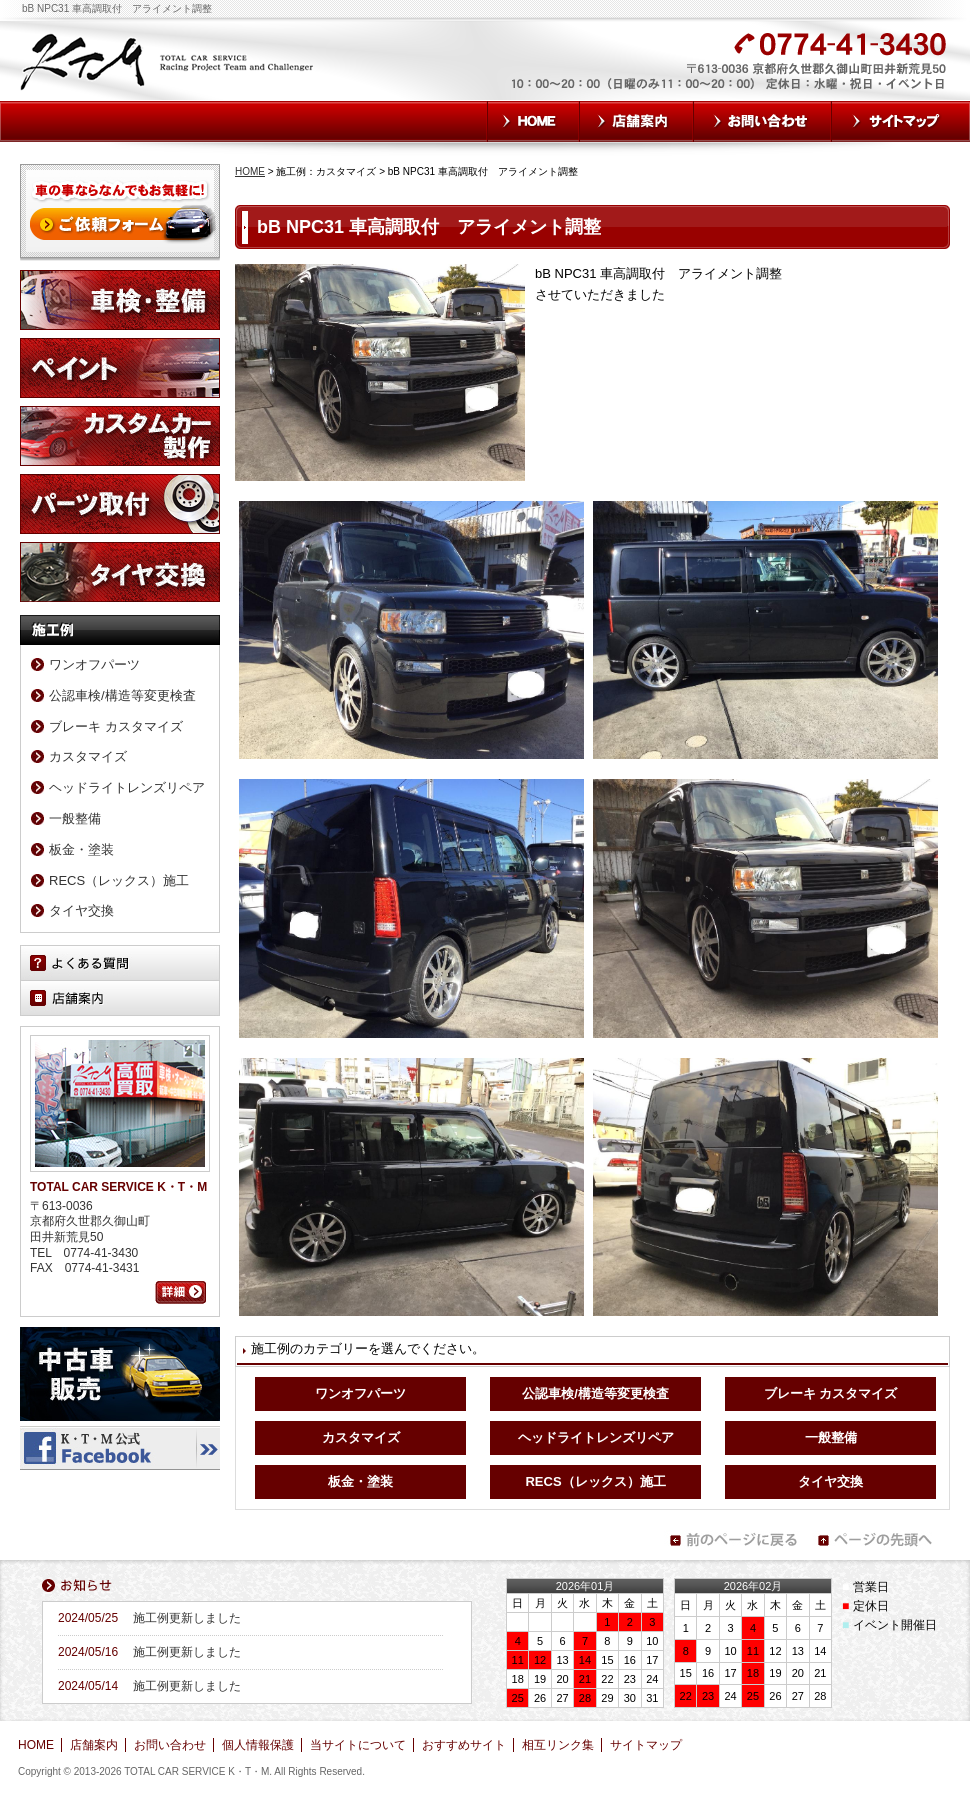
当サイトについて (358, 1745)
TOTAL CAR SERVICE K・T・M (168, 60)
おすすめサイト (464, 1745)
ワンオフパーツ (360, 1393)
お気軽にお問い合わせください (623, 72)
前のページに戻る (733, 1540)
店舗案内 (637, 121)
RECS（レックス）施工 (595, 1481)
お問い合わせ (763, 121)
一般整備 (831, 1437)
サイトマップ (901, 121)
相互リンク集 (558, 1745)
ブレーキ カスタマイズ (831, 1393)
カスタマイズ (361, 1437)
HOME (533, 121)
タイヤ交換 (830, 1481)
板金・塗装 (360, 1481)
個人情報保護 (258, 1745)
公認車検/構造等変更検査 (595, 1393)
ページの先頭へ (881, 1540)
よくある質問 (120, 963)
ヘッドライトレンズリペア (596, 1437)
